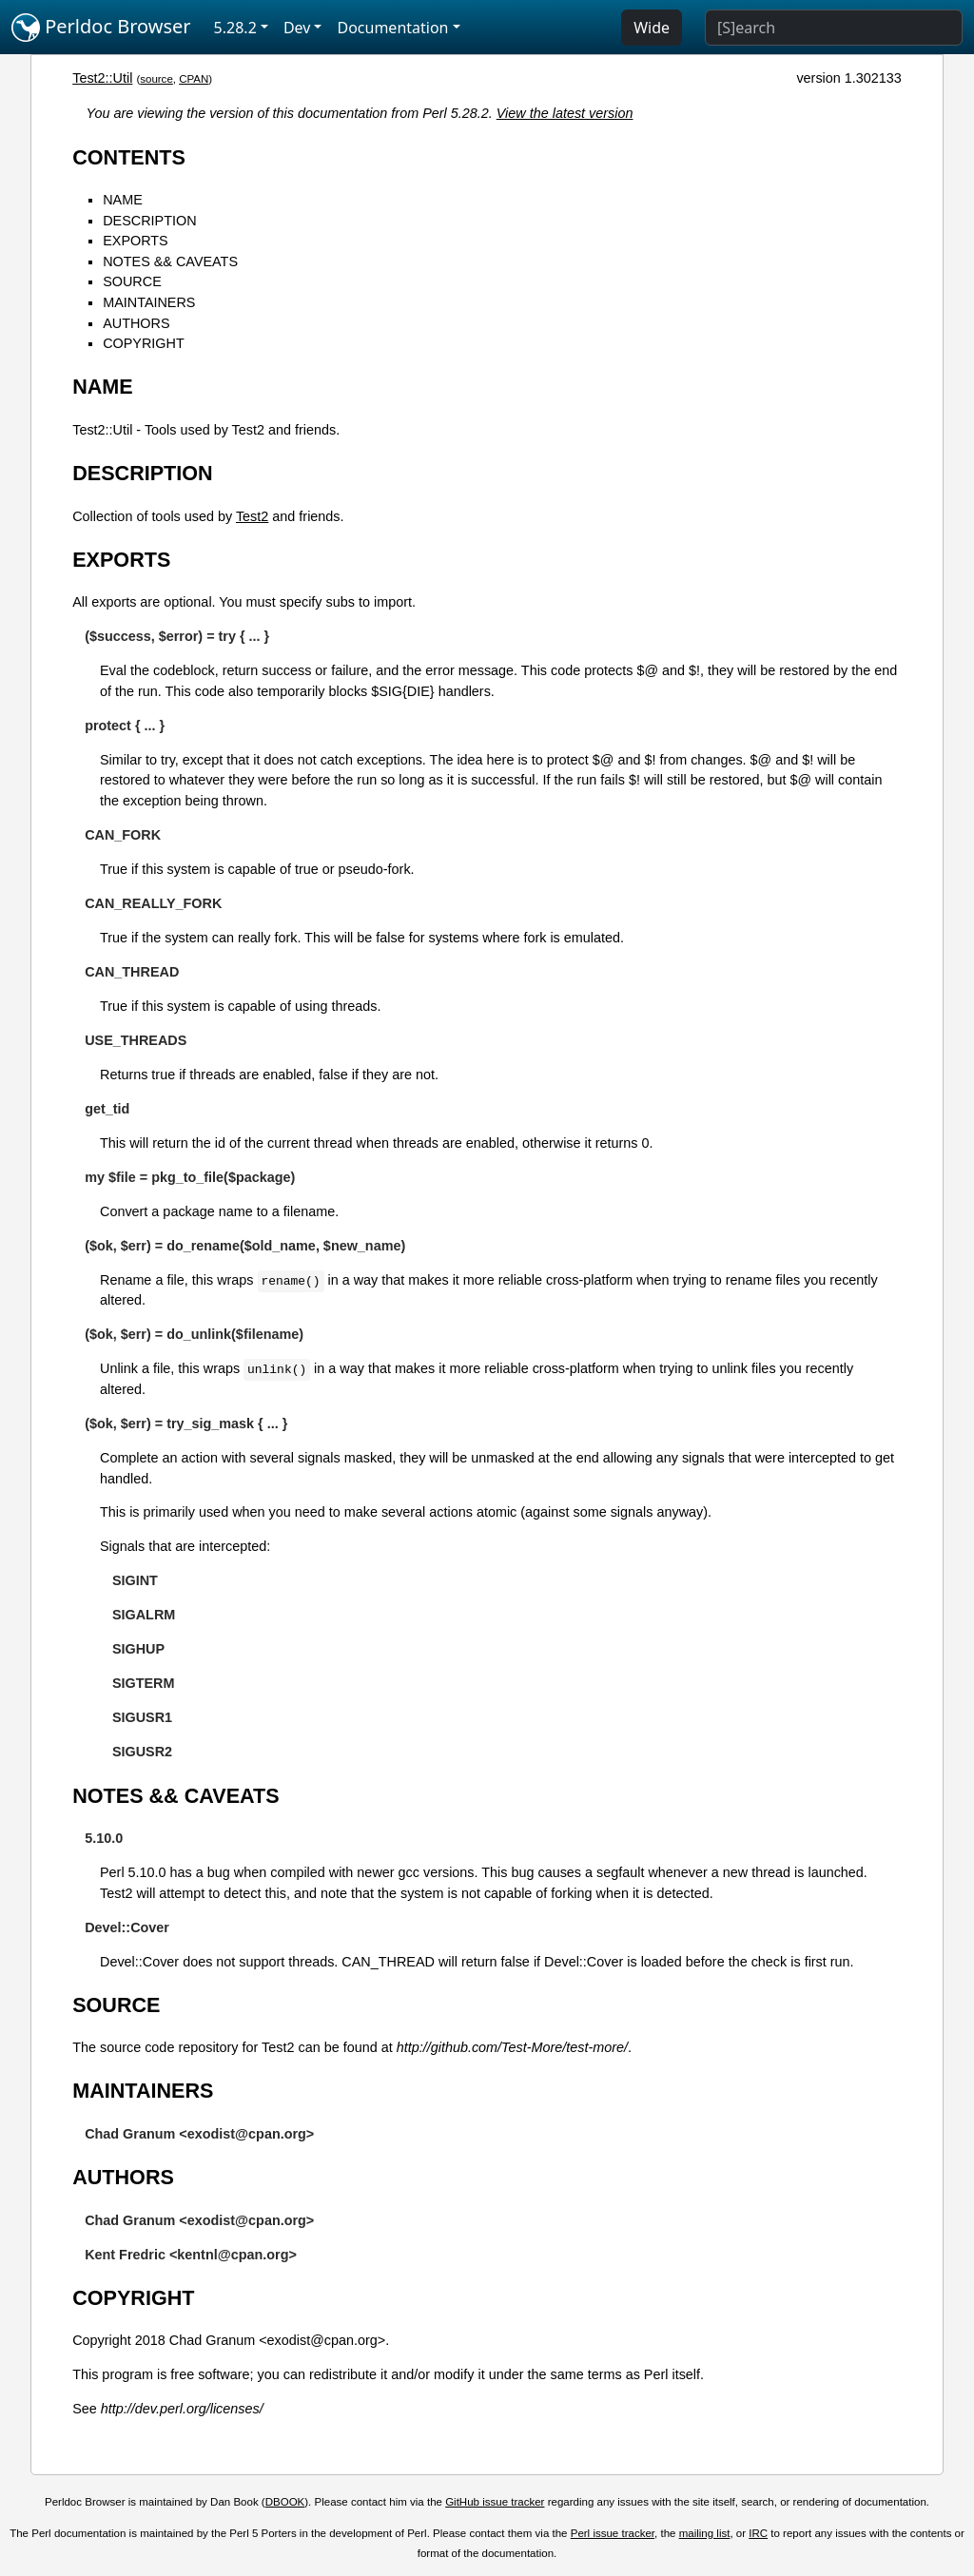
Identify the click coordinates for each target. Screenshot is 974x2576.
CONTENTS (128, 157)
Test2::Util (102, 78)
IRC (758, 2533)
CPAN (193, 79)
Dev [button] (297, 27)
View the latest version (565, 113)
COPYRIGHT (144, 343)
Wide (651, 27)
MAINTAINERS (149, 302)
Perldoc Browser (101, 27)
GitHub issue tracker (494, 2502)
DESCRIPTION (149, 220)
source (156, 79)
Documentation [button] (392, 27)
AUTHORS (136, 323)
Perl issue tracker (612, 2533)
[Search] (834, 28)
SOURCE (132, 281)
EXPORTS (135, 240)
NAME (123, 199)
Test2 (252, 516)
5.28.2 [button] (235, 27)
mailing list (704, 2533)
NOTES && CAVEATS (170, 261)
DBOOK (285, 2502)
